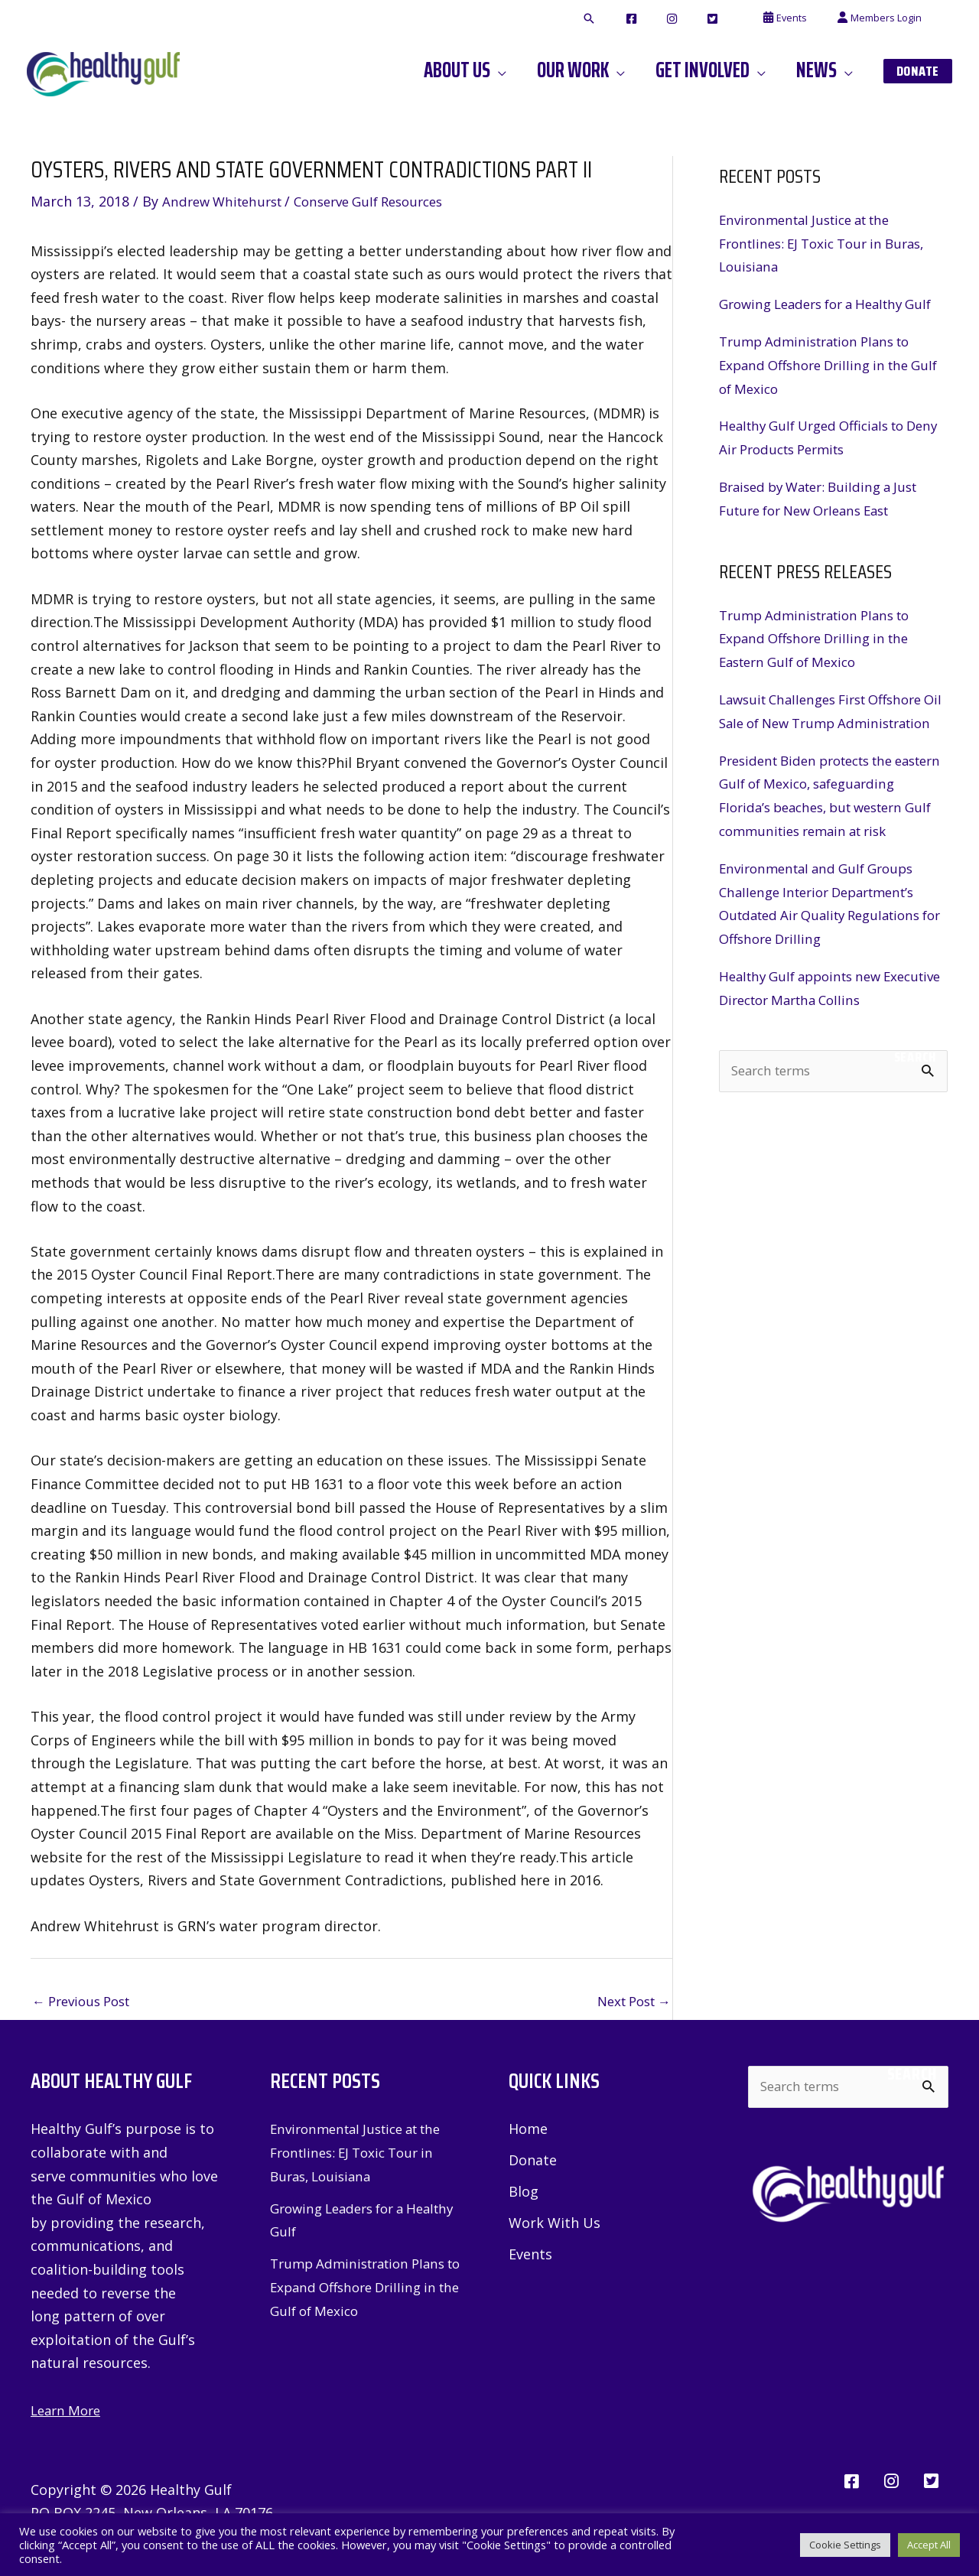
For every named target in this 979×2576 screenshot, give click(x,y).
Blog (523, 2193)
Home (528, 2130)
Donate (533, 2162)
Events (530, 2257)
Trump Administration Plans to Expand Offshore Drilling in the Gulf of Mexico (822, 387)
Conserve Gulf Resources (385, 201)
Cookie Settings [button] (845, 2545)
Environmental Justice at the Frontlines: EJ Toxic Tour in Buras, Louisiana (830, 242)
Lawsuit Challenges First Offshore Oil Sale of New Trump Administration (830, 743)
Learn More (68, 2411)
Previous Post (86, 2002)
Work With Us (554, 2226)
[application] (539, 70)
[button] (646, 19)
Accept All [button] (929, 2545)
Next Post (629, 2002)
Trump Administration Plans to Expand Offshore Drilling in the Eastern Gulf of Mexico (822, 659)
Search (915, 1123)
